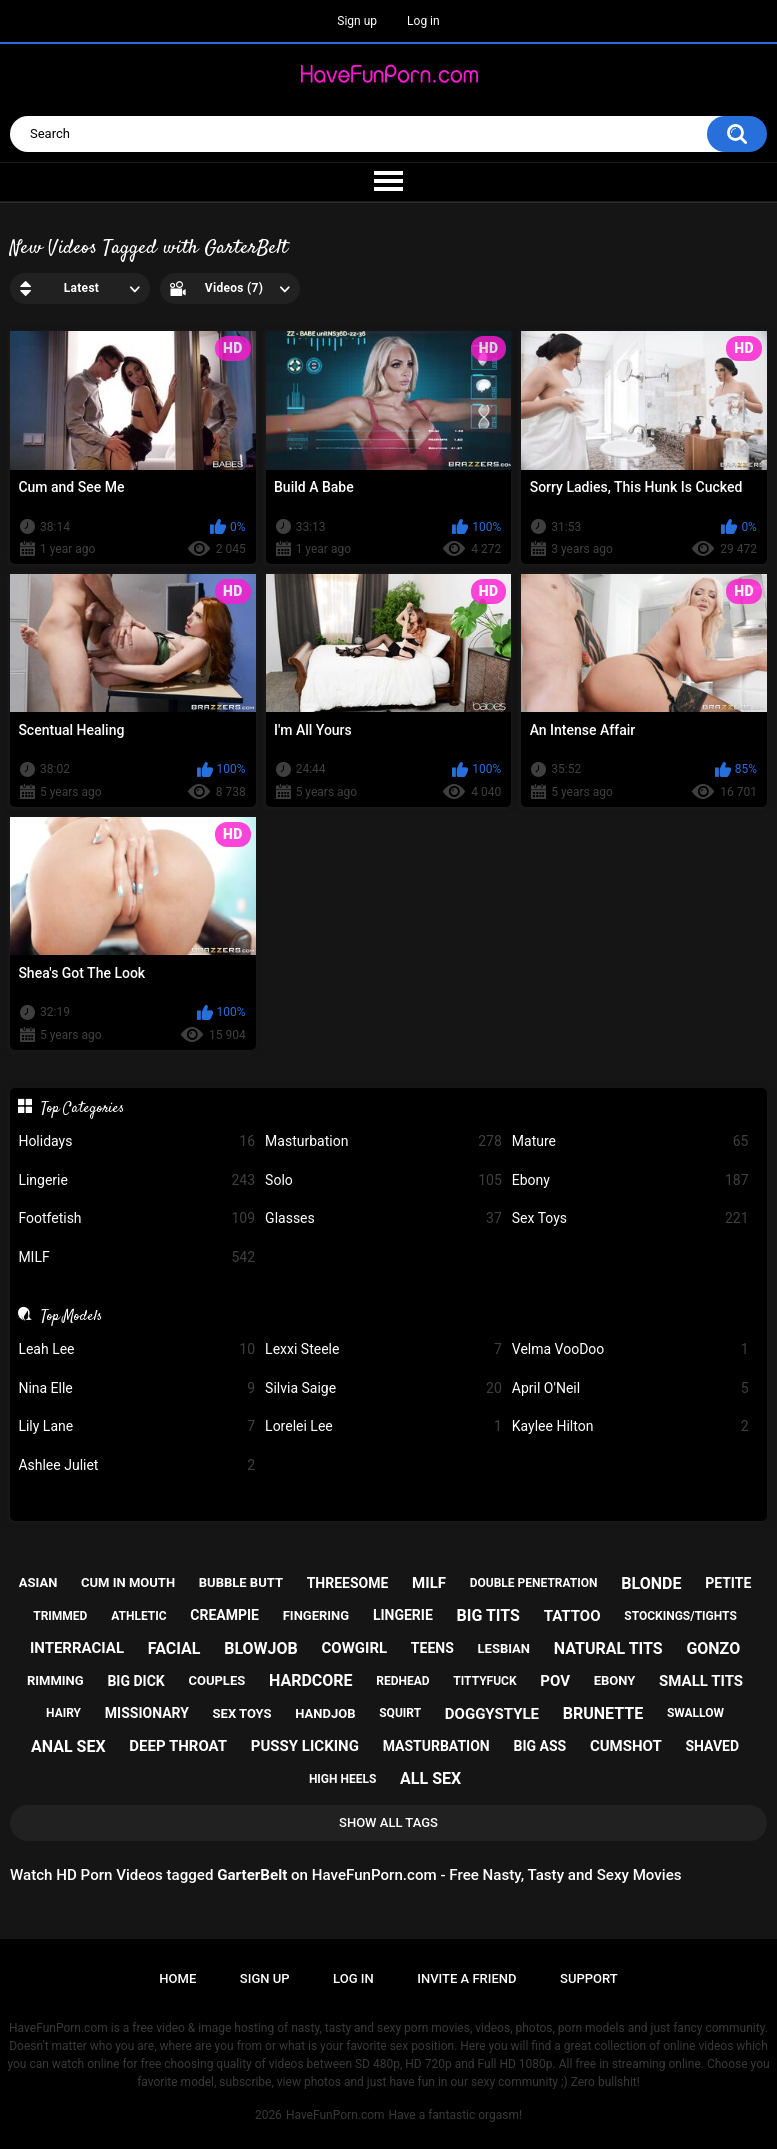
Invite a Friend (466, 1978)
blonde (651, 1583)
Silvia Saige (383, 1388)
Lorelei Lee (383, 1426)
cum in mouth (128, 1582)
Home (177, 1978)
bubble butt (241, 1582)
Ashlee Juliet (136, 1465)
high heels (342, 1779)
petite (728, 1583)
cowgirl (355, 1648)
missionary (147, 1713)
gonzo (713, 1648)
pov (555, 1681)
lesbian (504, 1648)
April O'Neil (630, 1388)
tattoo (572, 1616)
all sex (430, 1778)
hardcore (311, 1680)
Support (589, 1978)
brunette (603, 1713)
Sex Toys (630, 1218)
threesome (348, 1583)
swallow (695, 1713)
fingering (316, 1615)
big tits (488, 1615)
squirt (400, 1713)
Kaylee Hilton (630, 1426)
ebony (615, 1680)
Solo (383, 1180)
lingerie (403, 1615)
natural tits (608, 1648)
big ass (539, 1746)
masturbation (436, 1746)
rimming (55, 1680)
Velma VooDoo (630, 1349)
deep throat (178, 1746)
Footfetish (136, 1218)
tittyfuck (484, 1681)
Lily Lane (136, 1426)
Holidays (136, 1141)
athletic (138, 1616)
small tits (701, 1681)
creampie (224, 1615)
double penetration (534, 1583)
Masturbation (383, 1141)
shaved (712, 1746)
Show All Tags (388, 1822)
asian (38, 1582)
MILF (136, 1257)
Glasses (383, 1218)
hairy (63, 1713)
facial (174, 1648)
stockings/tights (680, 1616)
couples (216, 1680)
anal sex (68, 1746)
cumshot (626, 1746)
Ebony (630, 1180)
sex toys (242, 1713)
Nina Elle (136, 1388)
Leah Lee (136, 1349)
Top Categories (82, 1108)
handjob (325, 1713)
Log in (423, 21)
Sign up (357, 21)
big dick (135, 1681)
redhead (402, 1681)
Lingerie (136, 1180)
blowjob (261, 1648)
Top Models (71, 1316)
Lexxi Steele (383, 1349)
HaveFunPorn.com (335, 2115)
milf (429, 1583)
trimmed (60, 1616)
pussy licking (305, 1746)
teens (432, 1648)
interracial (77, 1648)
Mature (630, 1141)
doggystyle (492, 1714)
